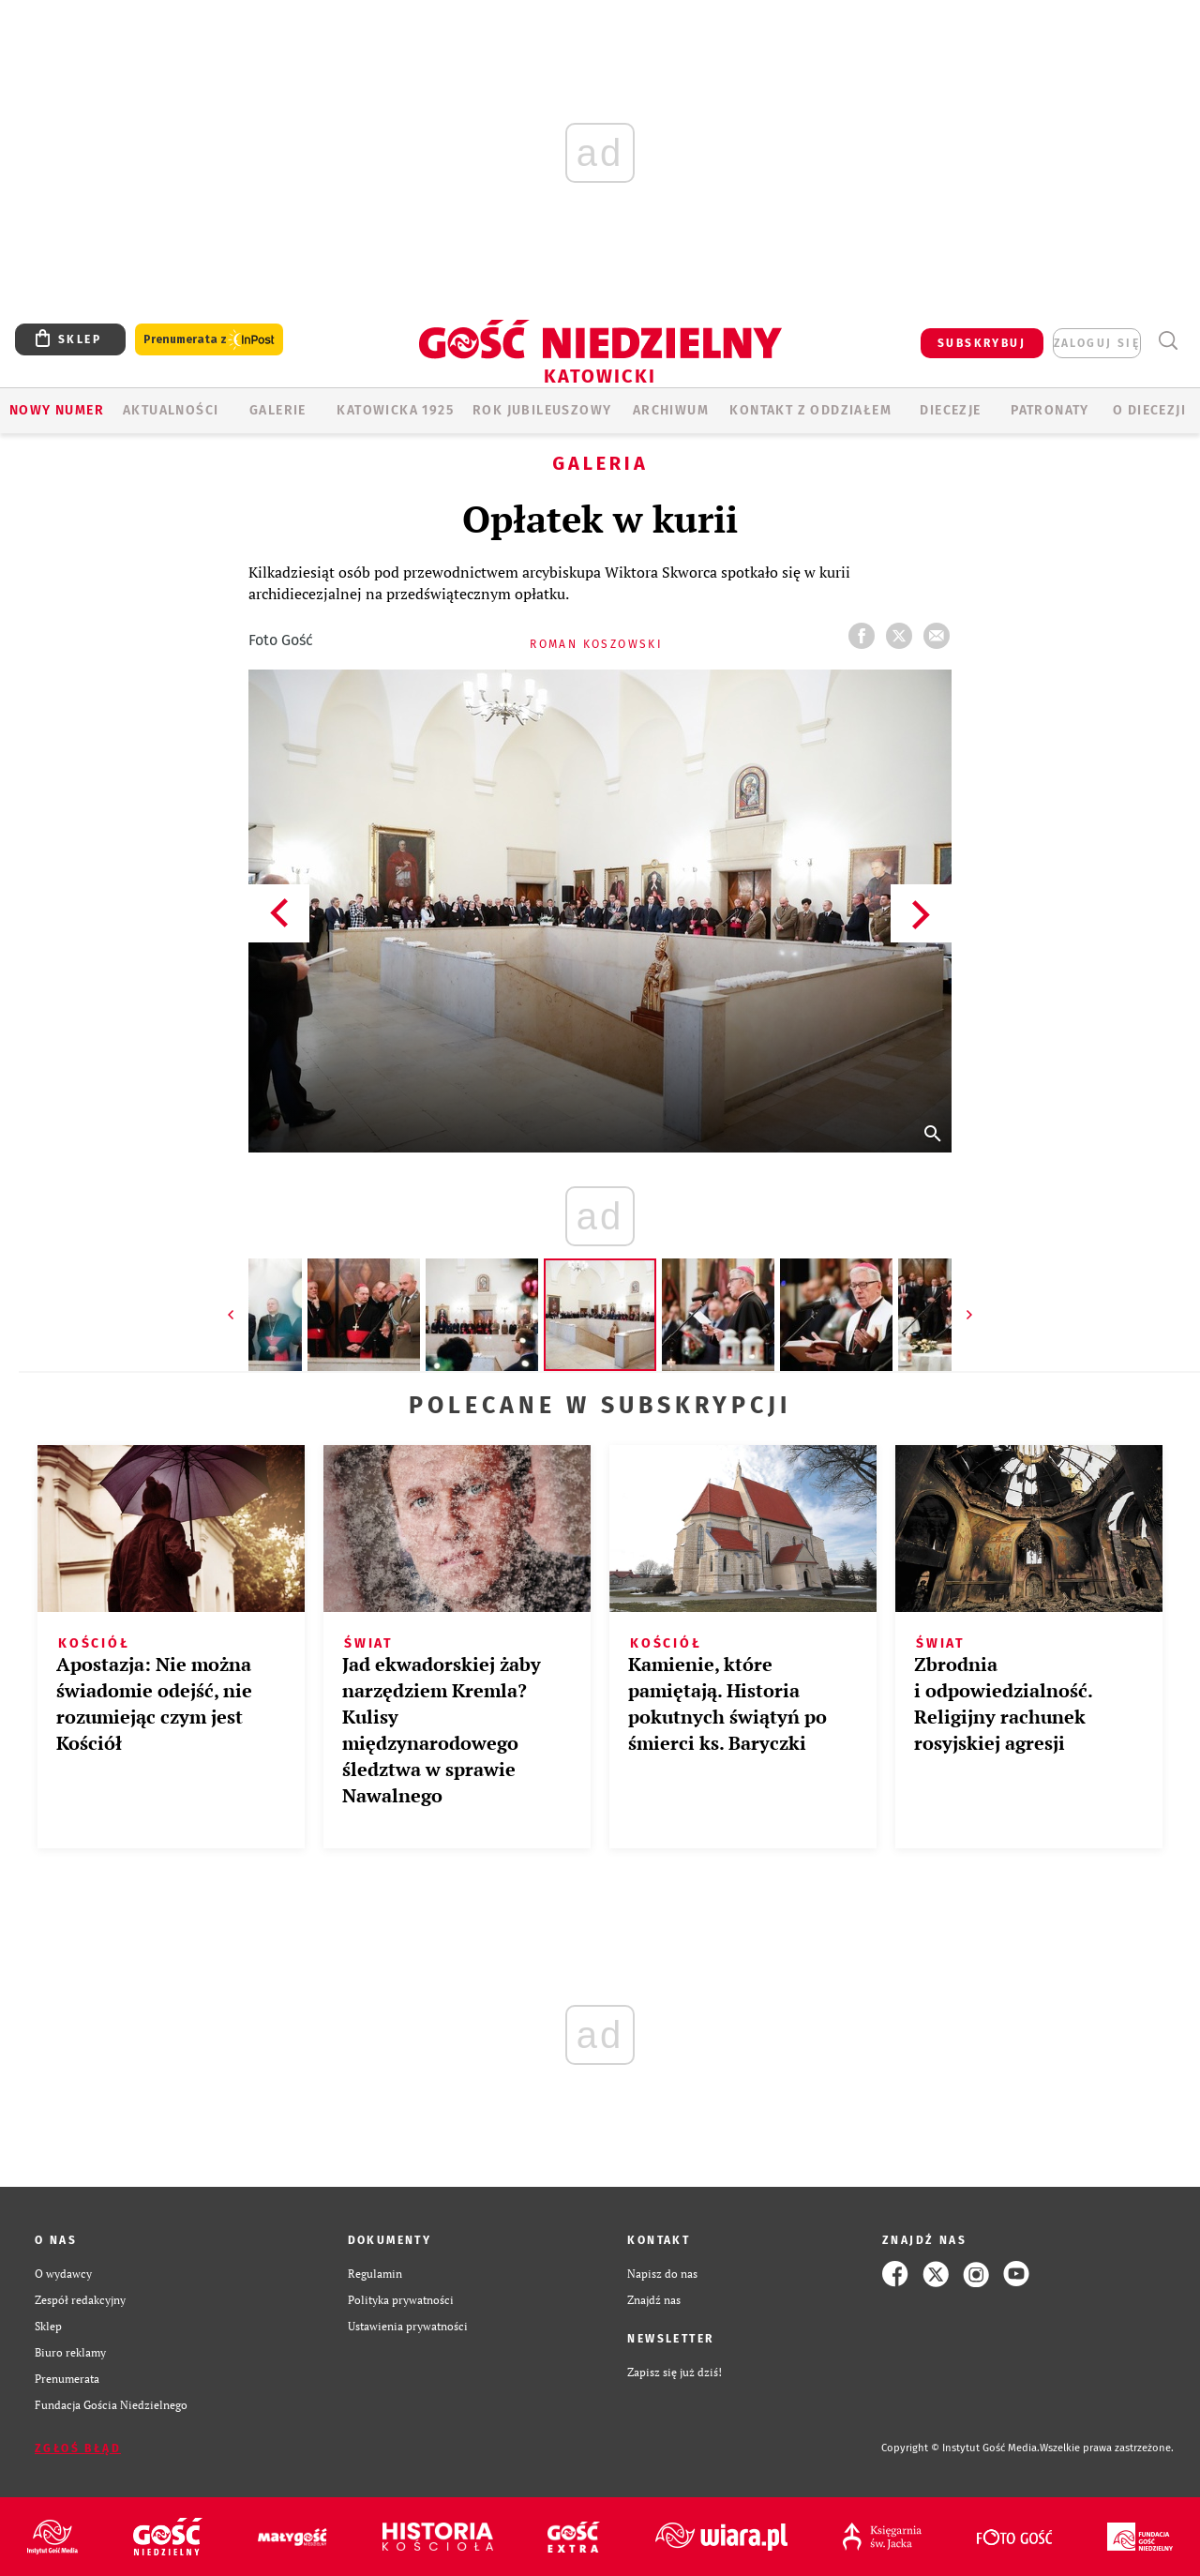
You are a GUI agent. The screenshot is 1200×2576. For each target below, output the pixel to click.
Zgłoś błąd (78, 2448)
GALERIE (278, 410)
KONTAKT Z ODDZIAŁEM (810, 410)
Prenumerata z (209, 340)
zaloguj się (1097, 343)
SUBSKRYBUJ (982, 343)
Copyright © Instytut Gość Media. (960, 2448)
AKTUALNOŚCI (170, 410)
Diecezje (950, 410)
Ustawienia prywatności (408, 2326)
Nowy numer (56, 410)
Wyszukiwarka (1167, 341)
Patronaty (1050, 410)
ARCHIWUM (671, 410)
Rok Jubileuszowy (541, 410)
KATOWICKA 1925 (395, 410)
